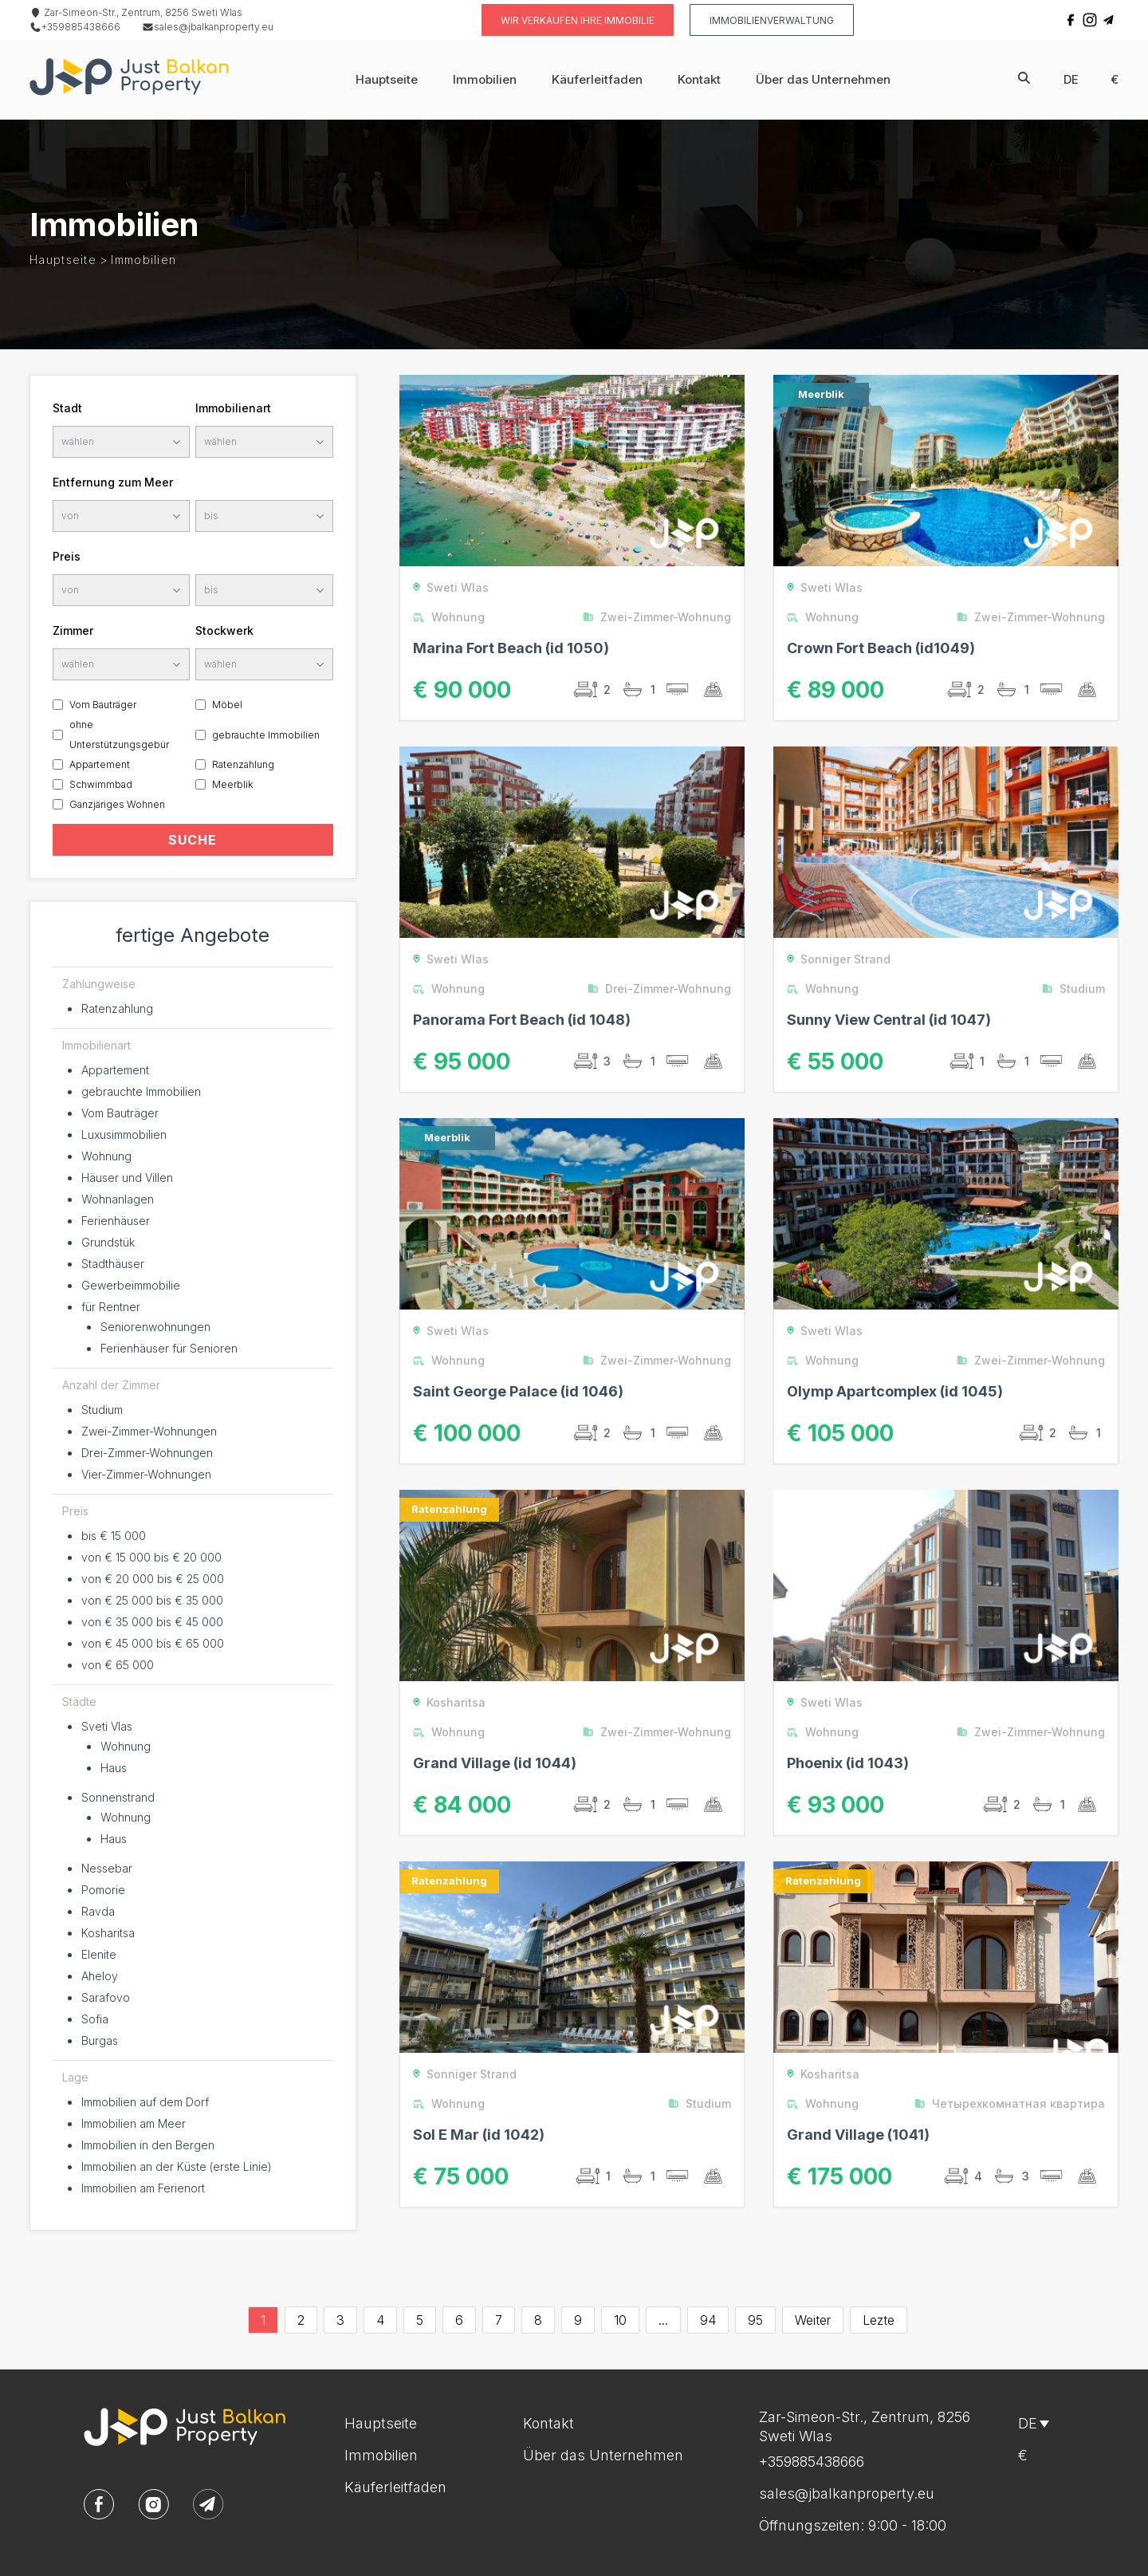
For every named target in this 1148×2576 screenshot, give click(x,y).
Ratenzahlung (243, 764)
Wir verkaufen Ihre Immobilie (578, 20)
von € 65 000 (117, 1665)
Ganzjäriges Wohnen (117, 804)
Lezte (878, 2320)
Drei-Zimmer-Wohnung (663, 988)
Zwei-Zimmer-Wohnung (661, 617)
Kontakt (699, 79)
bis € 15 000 (113, 1535)
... (663, 2320)
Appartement (99, 764)
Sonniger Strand (836, 959)
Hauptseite (387, 79)
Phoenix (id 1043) (848, 1763)
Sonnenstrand (118, 1797)
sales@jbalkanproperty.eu (207, 27)
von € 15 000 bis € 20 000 (151, 1557)
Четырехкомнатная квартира (1014, 2103)
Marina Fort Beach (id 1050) (511, 648)
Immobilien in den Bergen (147, 2145)
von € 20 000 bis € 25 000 (152, 1578)
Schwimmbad (100, 784)
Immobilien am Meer (133, 2123)
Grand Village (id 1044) (494, 1763)
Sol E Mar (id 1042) (479, 2134)
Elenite (98, 1954)
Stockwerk (224, 630)
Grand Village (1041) (858, 2134)
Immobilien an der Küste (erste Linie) (176, 2166)
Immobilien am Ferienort (143, 2188)
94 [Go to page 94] (708, 2320)
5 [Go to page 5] (419, 2320)
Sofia (94, 2019)
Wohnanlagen (117, 1199)
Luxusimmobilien (124, 1134)
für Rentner (110, 1307)
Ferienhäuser (115, 1220)
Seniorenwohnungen (155, 1326)
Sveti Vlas (106, 1726)
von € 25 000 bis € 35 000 (152, 1600)
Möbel (227, 705)
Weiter (813, 2320)
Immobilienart (233, 408)
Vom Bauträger (102, 705)
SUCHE (192, 840)
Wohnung (106, 1156)
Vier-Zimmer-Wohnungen (146, 1474)
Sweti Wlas (448, 587)
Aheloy (99, 1976)
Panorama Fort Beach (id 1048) (522, 1019)
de (1071, 79)
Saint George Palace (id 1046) (518, 1391)
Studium (102, 1409)
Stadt (67, 408)
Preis (67, 556)
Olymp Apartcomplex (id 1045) (895, 1391)
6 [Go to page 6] (459, 2320)
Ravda (98, 1911)
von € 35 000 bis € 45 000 (152, 1622)
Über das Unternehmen (823, 79)
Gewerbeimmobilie (130, 1285)
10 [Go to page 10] (620, 2320)
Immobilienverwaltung (772, 20)
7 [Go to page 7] (498, 2320)
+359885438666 (74, 27)
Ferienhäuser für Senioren (169, 1348)
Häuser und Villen (127, 1177)
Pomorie (103, 1890)
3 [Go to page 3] (340, 2320)
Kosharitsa (108, 1933)
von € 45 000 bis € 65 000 (152, 1643)
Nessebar (106, 1868)
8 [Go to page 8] (538, 2320)
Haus (113, 1767)
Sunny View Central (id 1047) (889, 1019)
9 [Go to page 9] (578, 2320)
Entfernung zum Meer (113, 482)
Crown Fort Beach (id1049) (881, 648)
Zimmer (73, 630)
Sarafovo (105, 1997)
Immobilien (485, 79)
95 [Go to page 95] (755, 2320)
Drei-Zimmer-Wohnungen (147, 1452)
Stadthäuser (112, 1263)
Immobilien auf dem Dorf (145, 2102)
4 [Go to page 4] (380, 2320)
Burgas (99, 2040)
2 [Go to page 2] (301, 2320)
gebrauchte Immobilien (266, 735)
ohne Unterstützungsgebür (119, 734)
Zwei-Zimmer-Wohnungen (149, 1431)
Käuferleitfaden (597, 79)
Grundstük (108, 1242)
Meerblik (232, 784)
